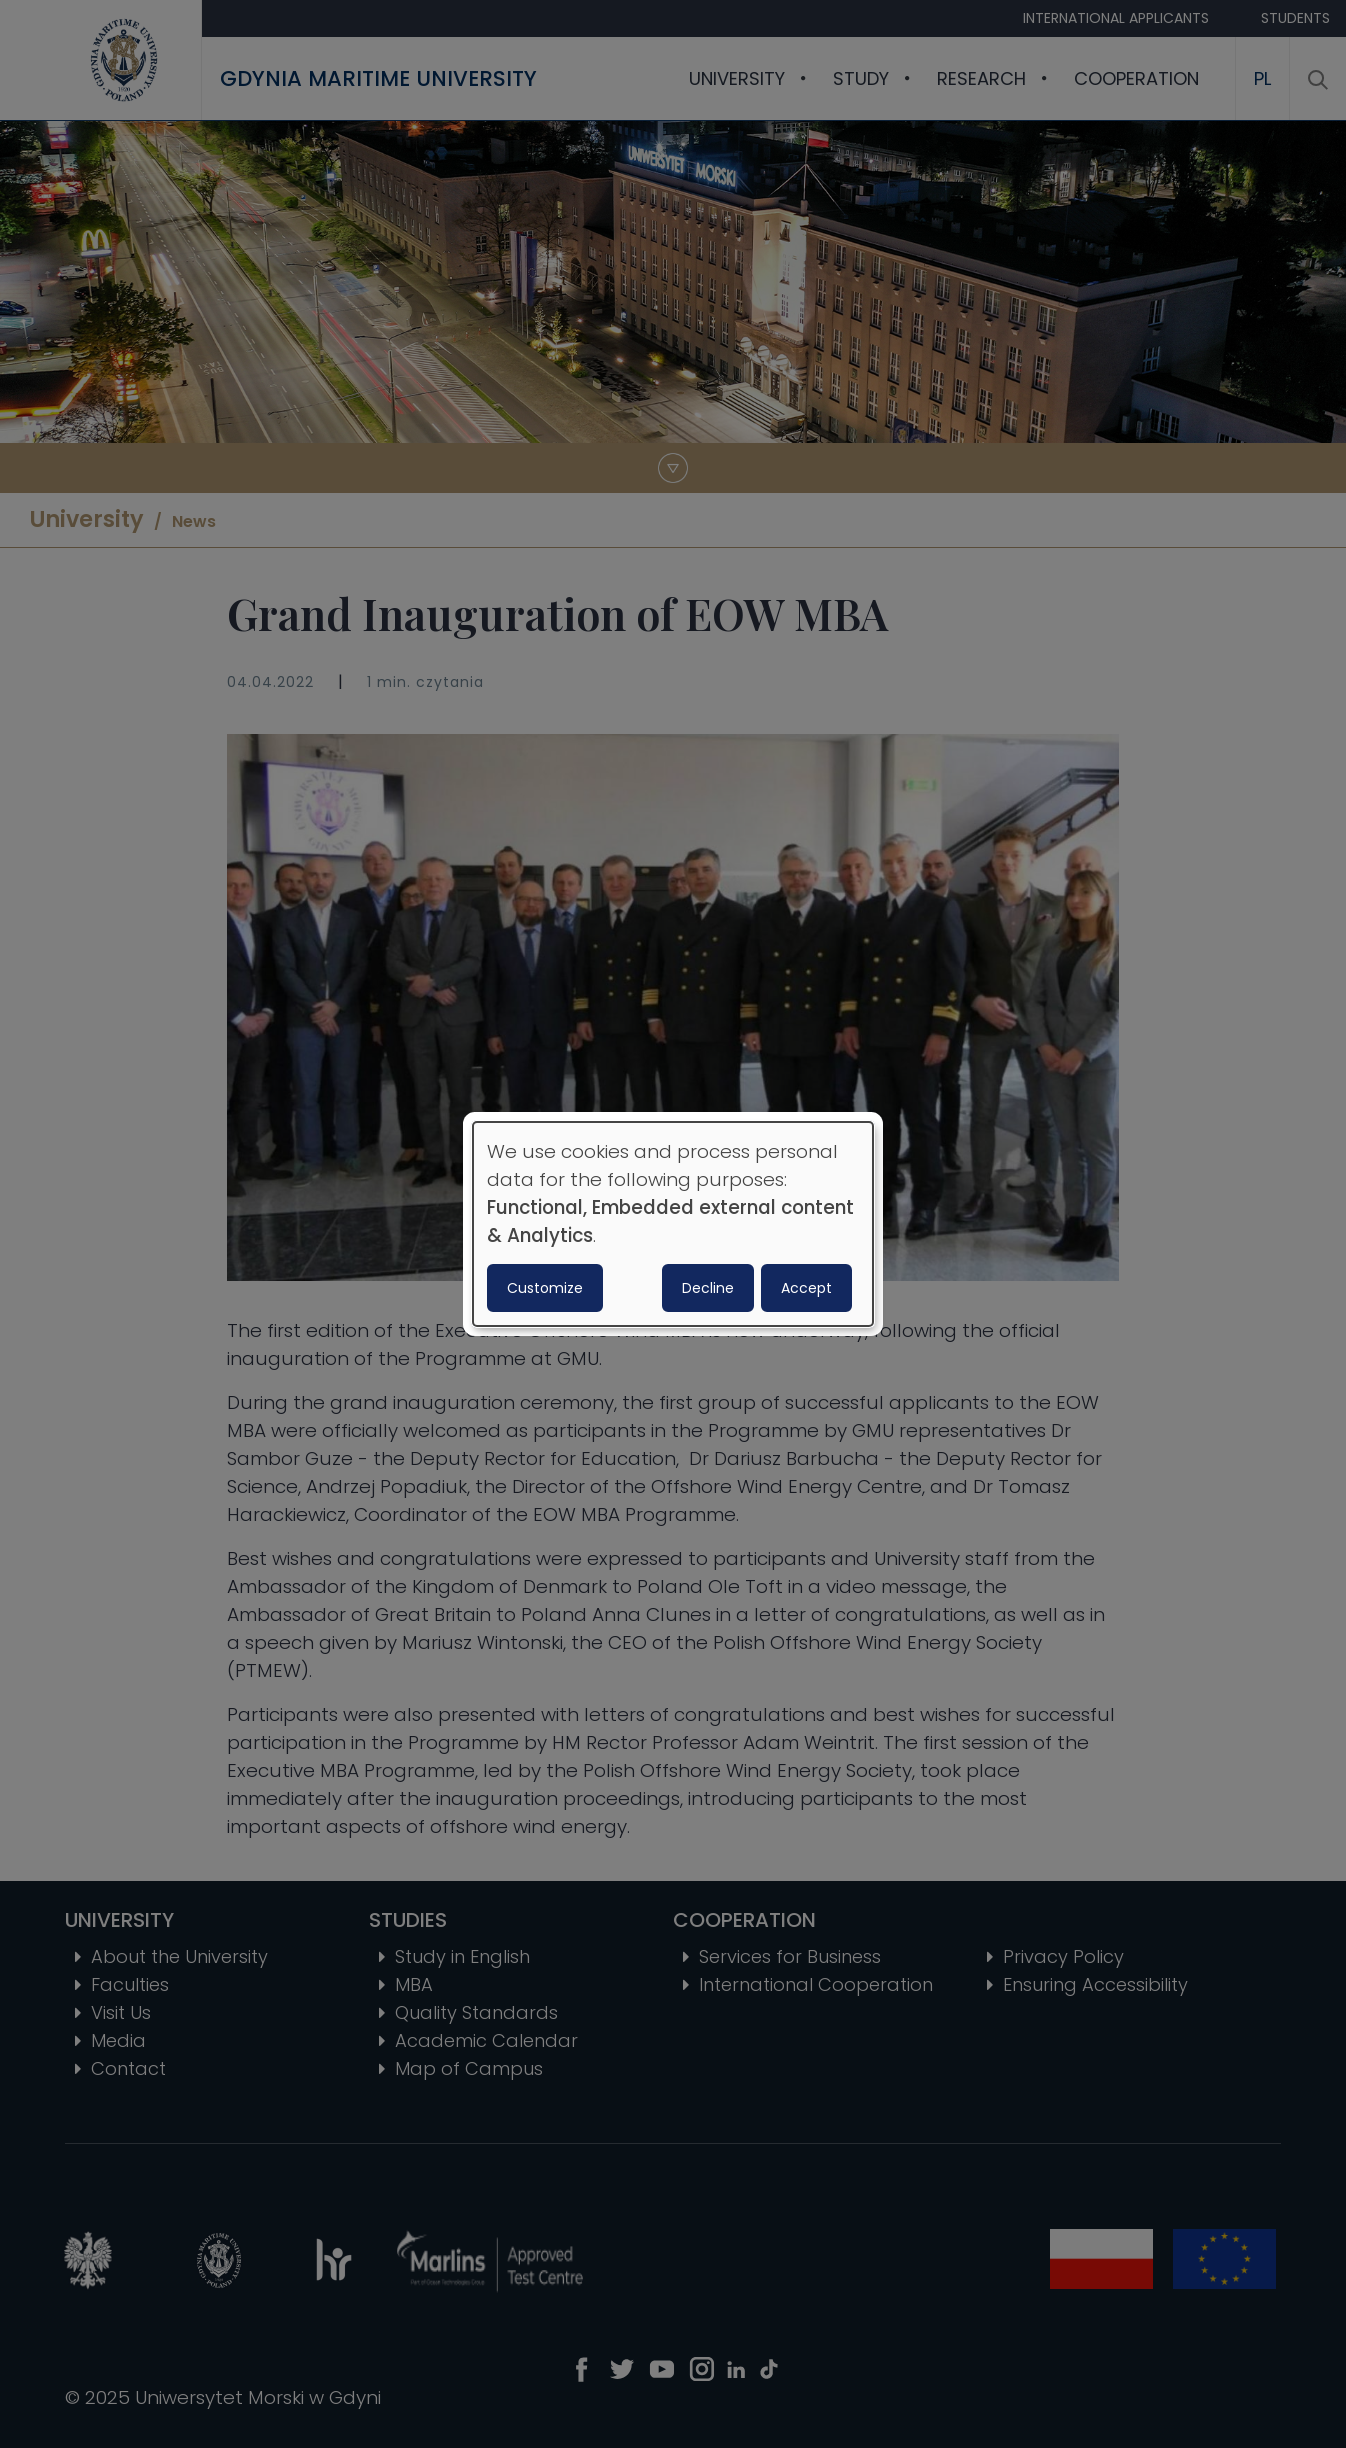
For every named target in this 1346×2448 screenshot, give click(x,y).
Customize (545, 1288)
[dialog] (673, 1224)
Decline (708, 1288)
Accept (806, 1288)
